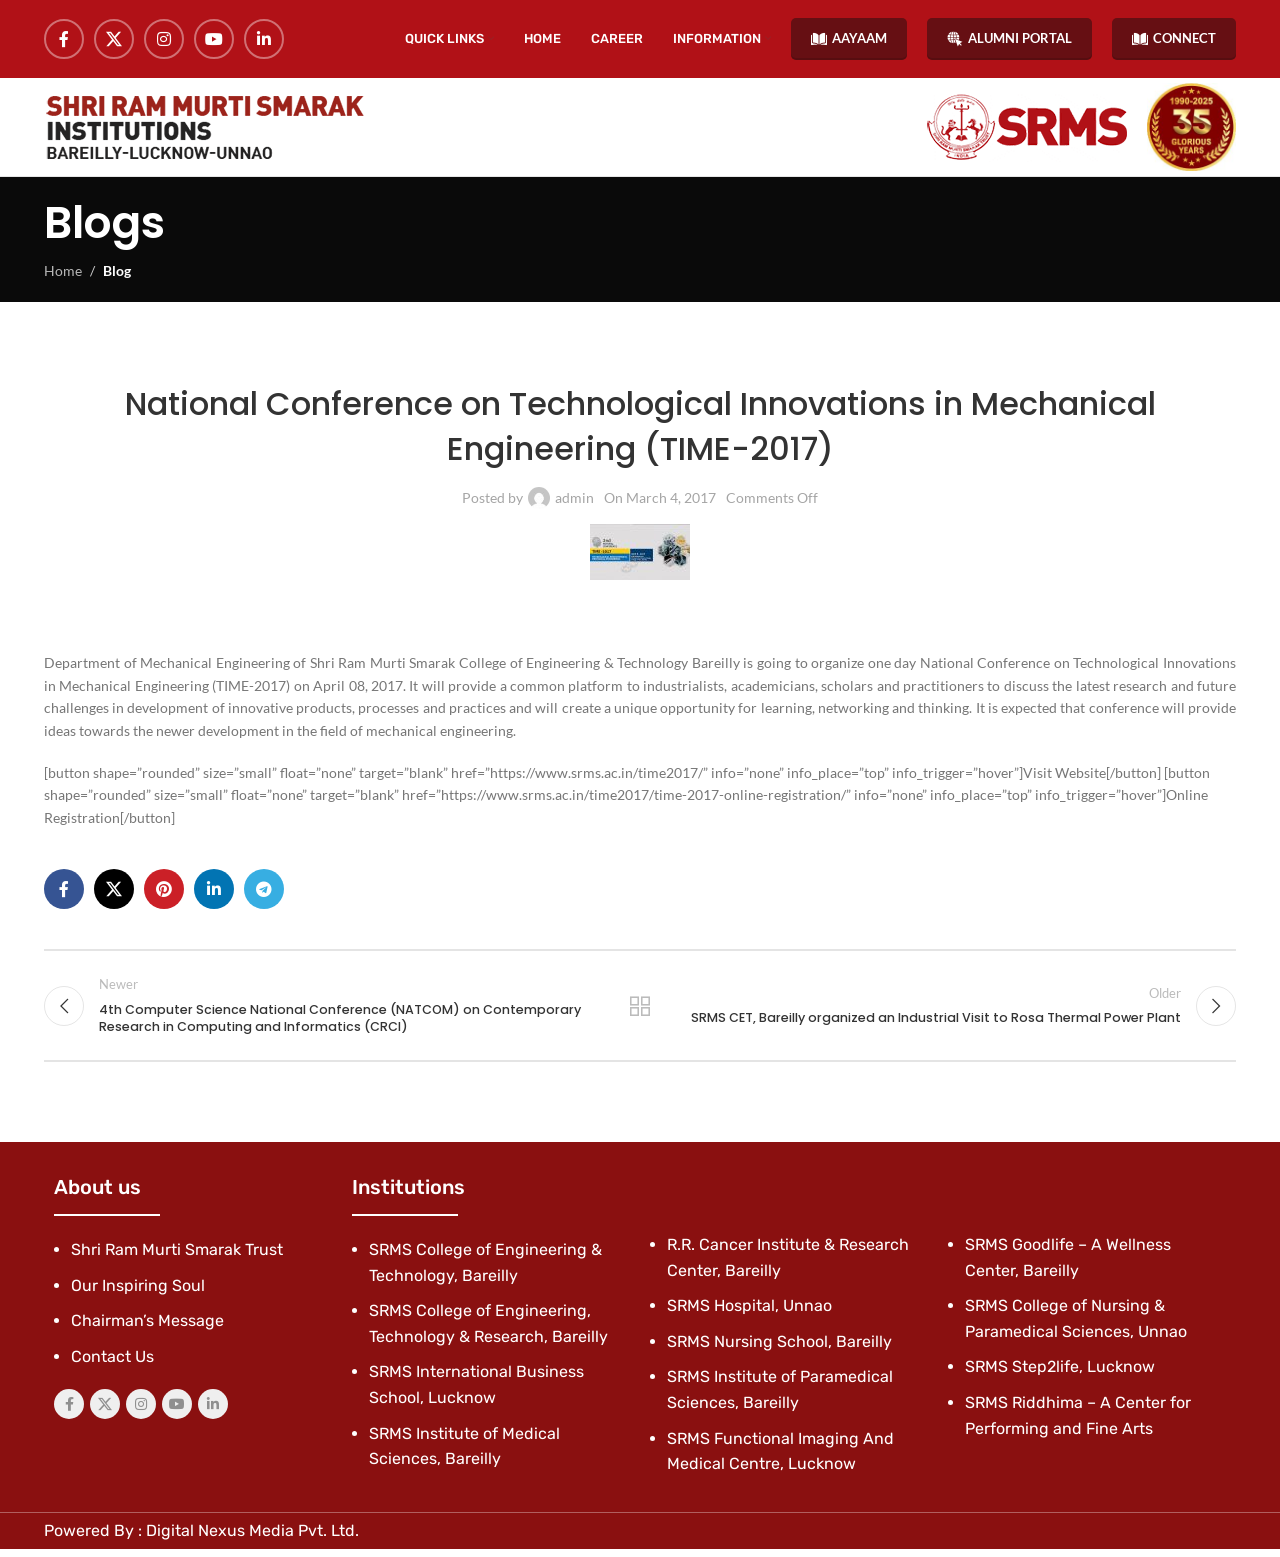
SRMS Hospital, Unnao (749, 1314)
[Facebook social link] (64, 40)
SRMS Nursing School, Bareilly (779, 1349)
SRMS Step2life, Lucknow (1060, 1375)
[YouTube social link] (214, 40)
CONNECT (1174, 39)
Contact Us (112, 1364)
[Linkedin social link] (264, 40)
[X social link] (114, 40)
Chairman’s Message (147, 1329)
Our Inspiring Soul (138, 1293)
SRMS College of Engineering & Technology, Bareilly (731, 361)
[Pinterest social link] (164, 896)
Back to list (640, 1013)
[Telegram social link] (264, 896)
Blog (117, 277)
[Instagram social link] (164, 40)
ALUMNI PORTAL (1009, 39)
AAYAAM (849, 39)
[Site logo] (204, 131)
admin (574, 504)
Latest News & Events (485, 361)
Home (63, 277)
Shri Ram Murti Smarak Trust (177, 1258)
